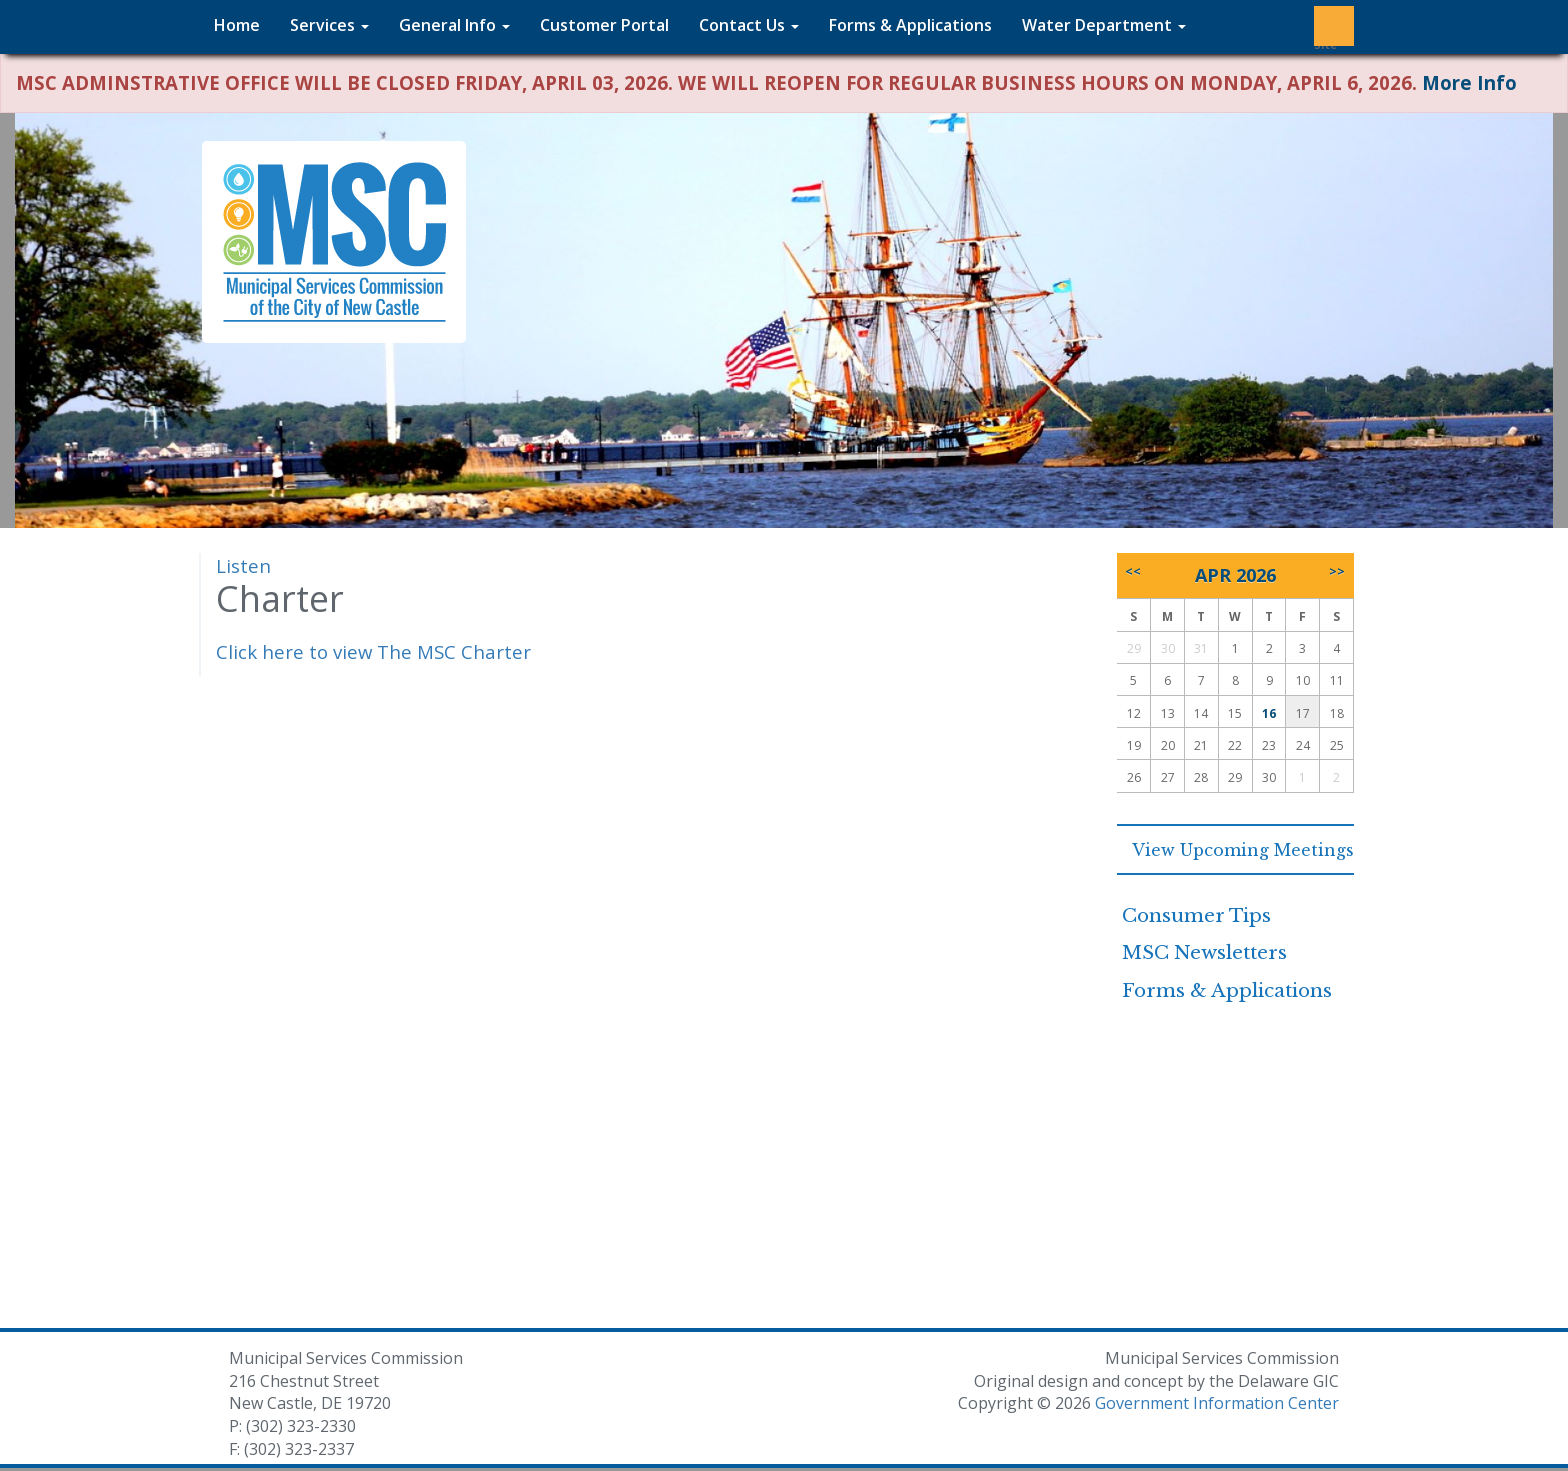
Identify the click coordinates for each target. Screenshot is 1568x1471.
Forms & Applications (910, 25)
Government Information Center (1217, 1403)
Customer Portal (604, 25)
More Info (1469, 82)
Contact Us (749, 25)
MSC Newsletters (1204, 952)
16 (1269, 713)
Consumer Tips (1196, 915)
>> (1337, 571)
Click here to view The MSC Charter (373, 651)
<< (1133, 571)
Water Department (1104, 25)
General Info (454, 25)
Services (329, 25)
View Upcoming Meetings (1235, 850)
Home (237, 25)
